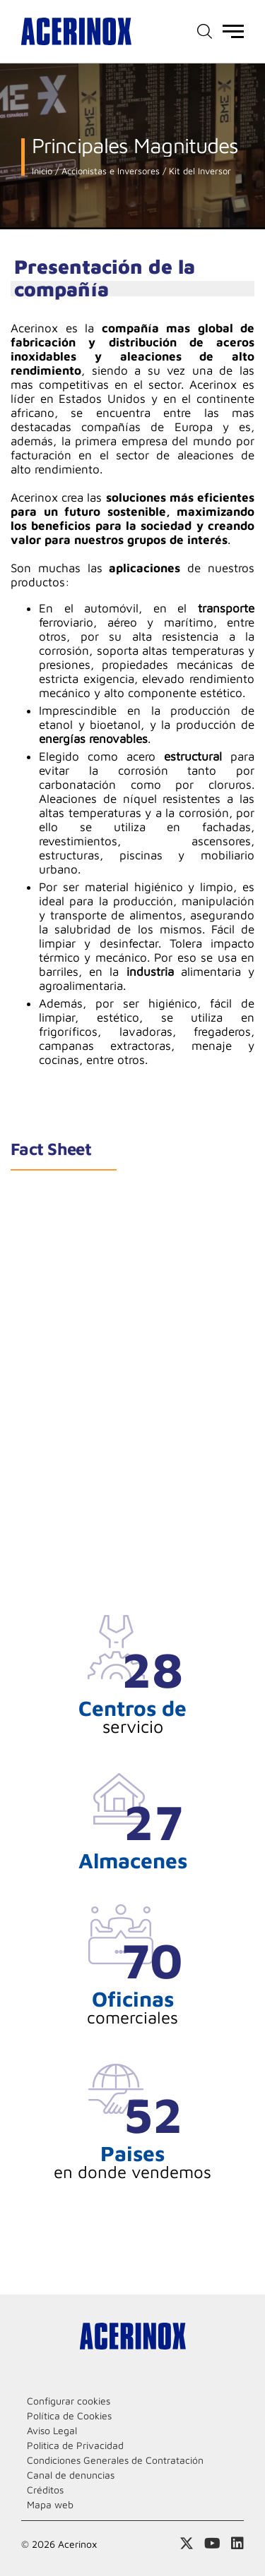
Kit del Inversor (198, 171)
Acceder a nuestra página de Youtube (212, 2543)
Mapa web (50, 2504)
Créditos (45, 2490)
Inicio (42, 171)
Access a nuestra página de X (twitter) (186, 2543)
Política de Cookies (69, 2415)
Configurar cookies (68, 2401)
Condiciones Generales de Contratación (115, 2460)
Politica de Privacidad (75, 2445)
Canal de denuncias (70, 2475)
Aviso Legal (52, 2430)
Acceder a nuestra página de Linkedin (237, 2543)
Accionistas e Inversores (109, 171)
